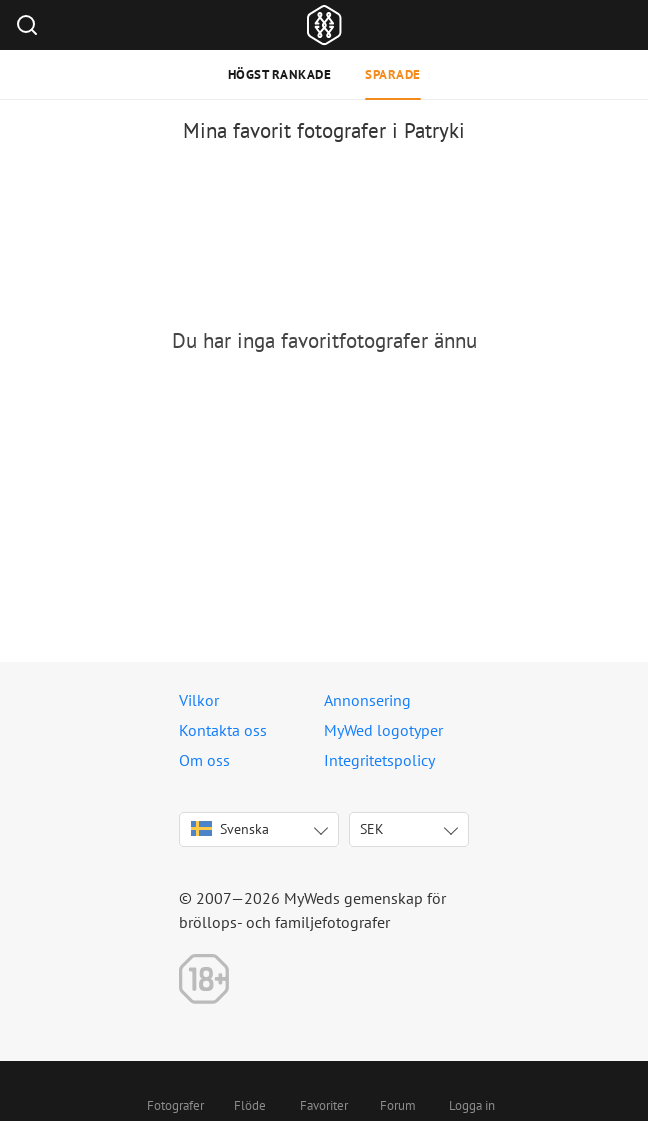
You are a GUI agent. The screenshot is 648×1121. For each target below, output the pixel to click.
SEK (372, 829)
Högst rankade (280, 74)
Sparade (393, 74)
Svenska (230, 829)
